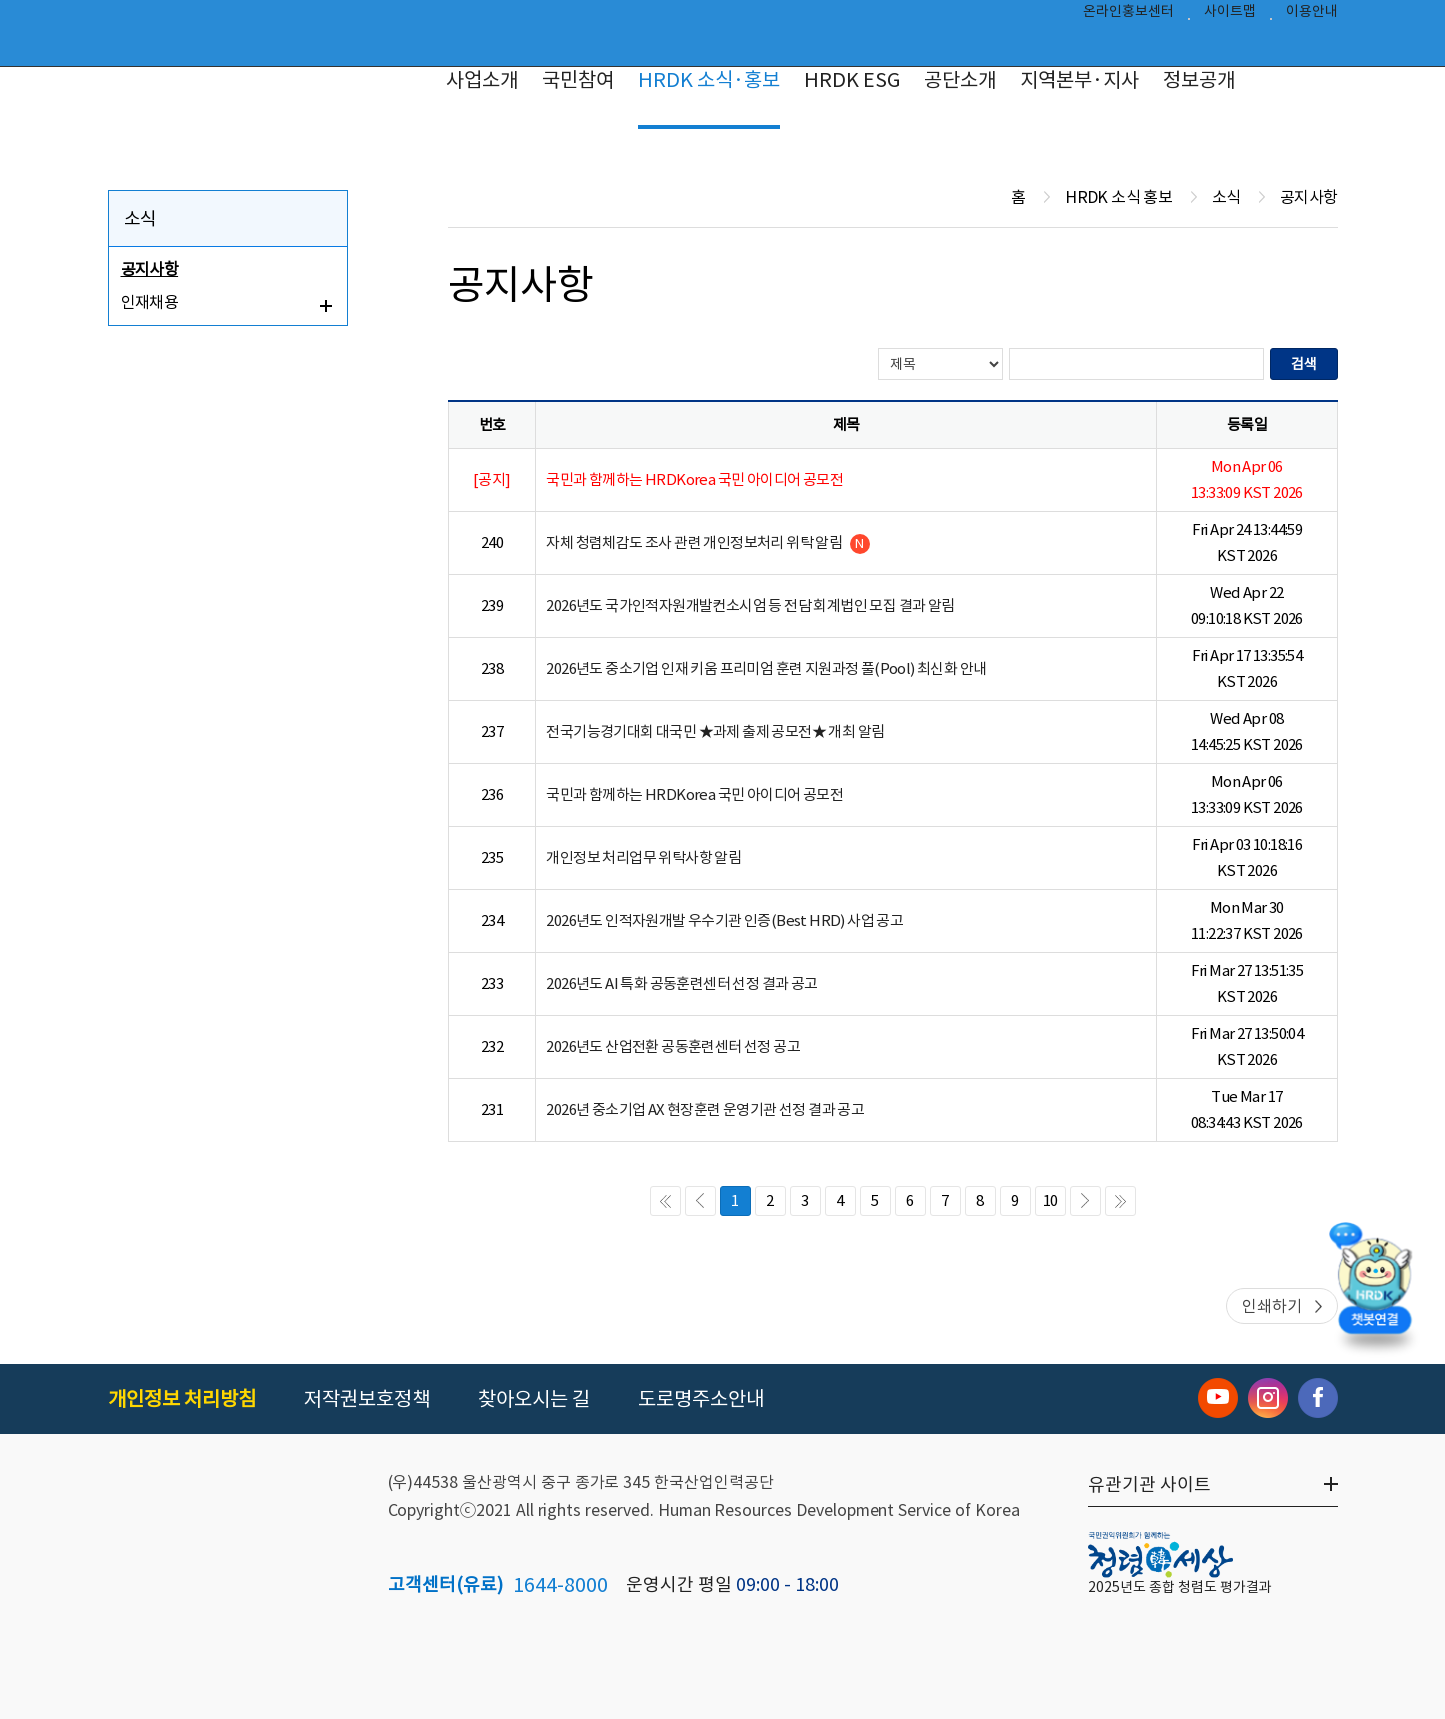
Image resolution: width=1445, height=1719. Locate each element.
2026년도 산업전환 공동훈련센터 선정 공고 (673, 1046)
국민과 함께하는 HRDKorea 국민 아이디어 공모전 (694, 794)
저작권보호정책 (367, 1399)
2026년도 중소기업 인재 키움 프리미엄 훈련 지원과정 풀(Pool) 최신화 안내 (766, 668)
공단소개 (960, 80)
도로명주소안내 (701, 1399)
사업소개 (482, 80)
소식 (140, 218)
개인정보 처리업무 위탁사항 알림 (643, 857)
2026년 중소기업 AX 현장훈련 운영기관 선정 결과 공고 (705, 1109)
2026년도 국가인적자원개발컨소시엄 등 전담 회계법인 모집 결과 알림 (750, 605)
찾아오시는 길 (534, 1399)
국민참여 (578, 80)
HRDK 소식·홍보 (709, 80)
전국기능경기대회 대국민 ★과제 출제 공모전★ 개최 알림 (715, 731)
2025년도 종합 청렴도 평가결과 (1180, 1587)
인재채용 (150, 302)
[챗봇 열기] (1375, 1290)
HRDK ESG (852, 80)
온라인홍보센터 (1128, 16)
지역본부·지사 (1079, 80)
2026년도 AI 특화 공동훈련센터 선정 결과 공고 (681, 983)
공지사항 (150, 269)
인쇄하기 (1272, 1306)
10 (1050, 1200)
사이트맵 (1230, 16)
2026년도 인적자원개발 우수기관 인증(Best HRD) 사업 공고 (724, 920)
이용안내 (1312, 16)
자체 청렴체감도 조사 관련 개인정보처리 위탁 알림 (707, 543)
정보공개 (1199, 80)
